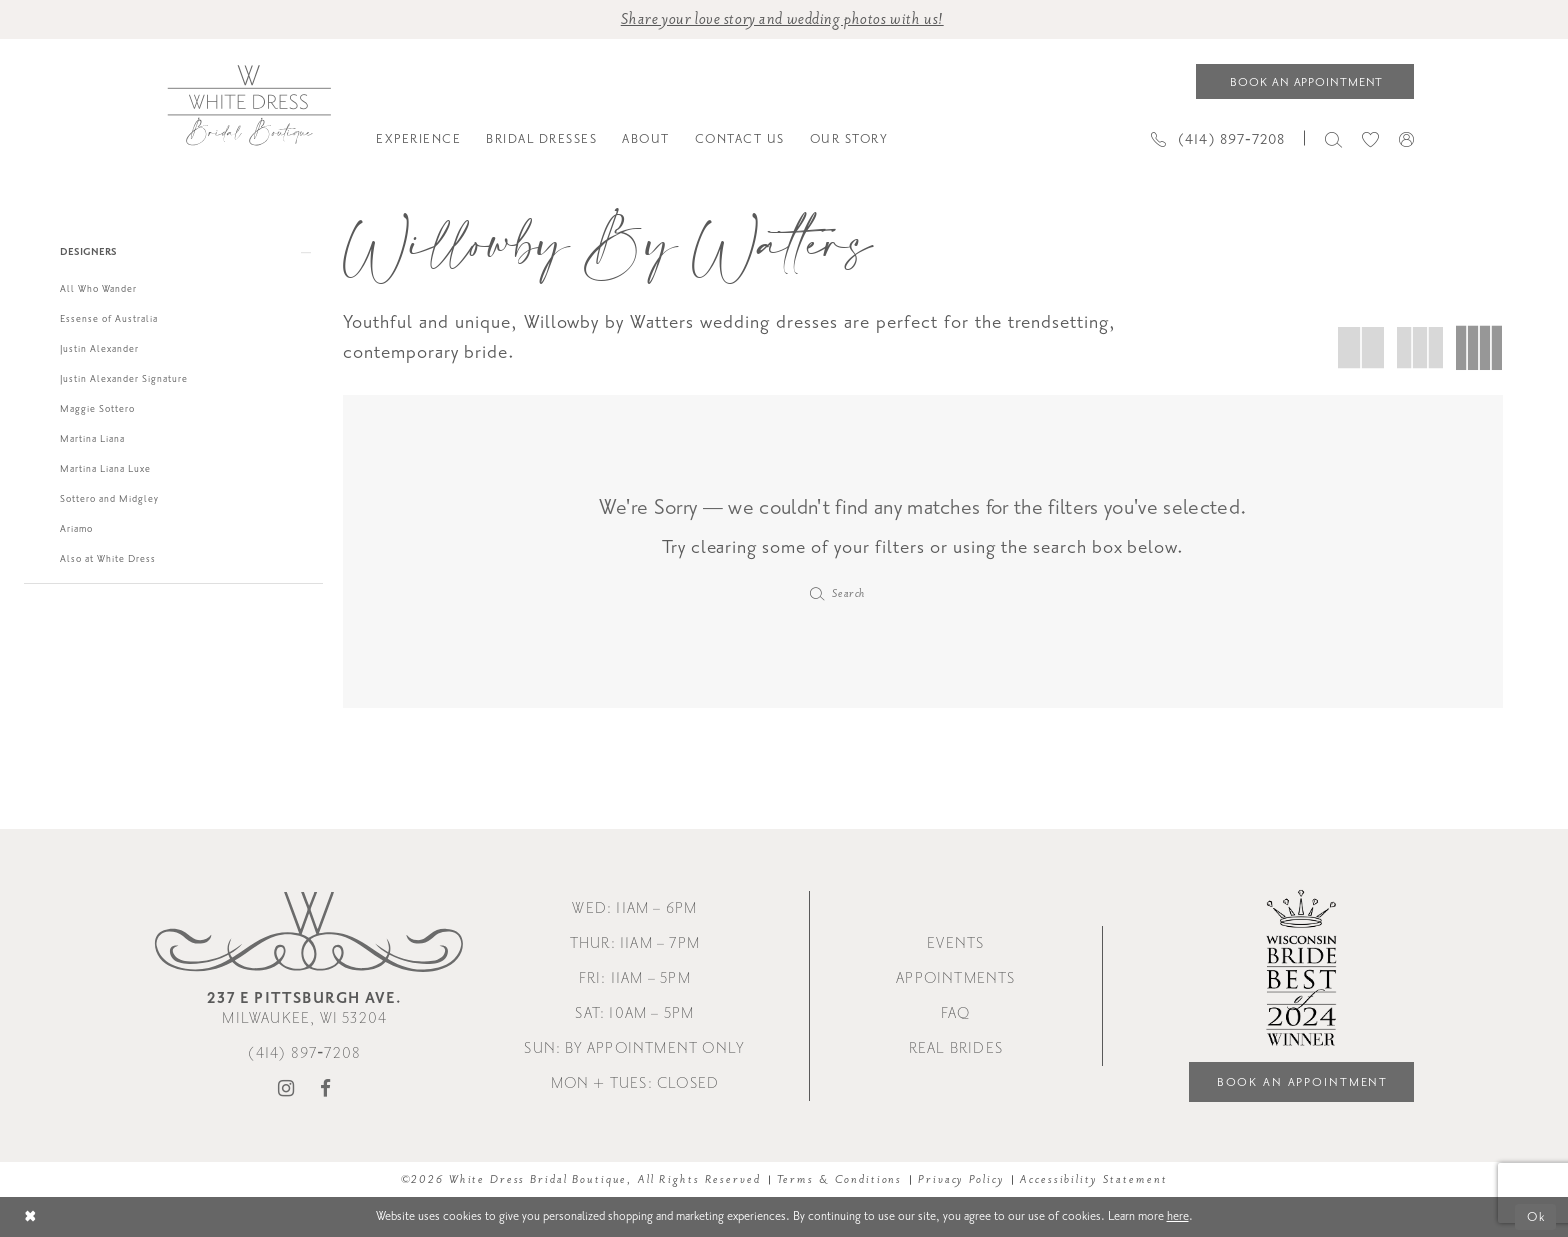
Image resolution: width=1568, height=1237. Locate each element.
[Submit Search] (817, 594)
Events (955, 943)
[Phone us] (1218, 138)
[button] (1406, 139)
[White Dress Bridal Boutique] (248, 106)
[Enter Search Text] (923, 594)
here (1178, 1216)
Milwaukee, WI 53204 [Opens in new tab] (304, 1008)
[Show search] (1333, 138)
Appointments (955, 978)
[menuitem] (419, 139)
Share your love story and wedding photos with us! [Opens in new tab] (782, 19)
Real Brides (956, 1048)
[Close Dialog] (30, 1217)
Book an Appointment (1303, 1082)
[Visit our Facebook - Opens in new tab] (326, 1089)
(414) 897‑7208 (304, 1053)
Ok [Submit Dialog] (1536, 1217)
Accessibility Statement (1093, 1179)
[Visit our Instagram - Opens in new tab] (286, 1089)
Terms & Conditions (840, 1179)
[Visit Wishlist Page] (1370, 138)
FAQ (956, 1013)
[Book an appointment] (1305, 81)
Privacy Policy (961, 1179)
